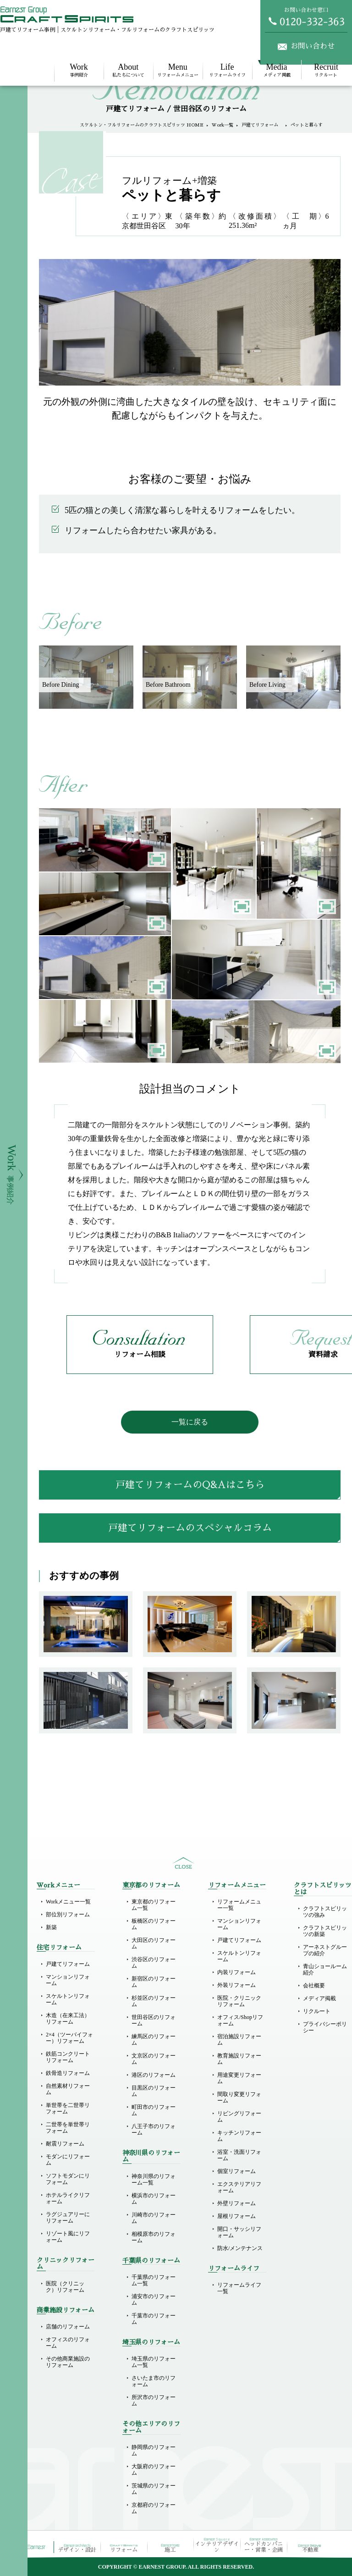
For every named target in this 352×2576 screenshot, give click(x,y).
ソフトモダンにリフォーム (68, 2179)
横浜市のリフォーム (154, 2198)
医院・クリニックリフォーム (239, 2001)
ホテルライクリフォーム (68, 2198)
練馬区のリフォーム (154, 2039)
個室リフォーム (236, 2171)
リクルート (326, 69)
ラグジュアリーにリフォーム (68, 2217)
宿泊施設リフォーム (239, 2039)
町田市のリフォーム (154, 2110)
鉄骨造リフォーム (68, 2073)
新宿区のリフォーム (154, 1981)
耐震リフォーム (65, 2143)
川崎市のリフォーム (154, 2218)
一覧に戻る (189, 1422)
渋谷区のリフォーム (154, 1962)
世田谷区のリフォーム (154, 2020)
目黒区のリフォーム (154, 2091)
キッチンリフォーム (239, 2135)
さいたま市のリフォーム (154, 2381)
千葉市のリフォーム (154, 2318)
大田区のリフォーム (154, 1943)
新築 (51, 1927)
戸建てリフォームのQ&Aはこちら (190, 1484)
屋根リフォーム (236, 2216)
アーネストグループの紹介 (325, 1950)
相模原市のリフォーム (154, 2237)
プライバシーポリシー (325, 2027)
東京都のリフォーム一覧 (154, 1904)
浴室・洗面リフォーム (239, 2155)
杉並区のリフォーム (154, 2001)
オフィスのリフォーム (68, 2342)
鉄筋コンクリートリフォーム (68, 2057)
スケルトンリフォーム (68, 1999)
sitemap (183, 1863)
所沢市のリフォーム (154, 2400)
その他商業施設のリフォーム (68, 2361)
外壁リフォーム (236, 2203)
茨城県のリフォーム (154, 2488)
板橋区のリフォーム (154, 1924)
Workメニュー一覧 (68, 1901)
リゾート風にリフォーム (68, 2236)
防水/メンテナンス (240, 2248)
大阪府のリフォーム (154, 2469)
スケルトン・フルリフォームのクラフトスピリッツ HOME (142, 125)
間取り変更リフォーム (239, 2097)
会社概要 (314, 1985)
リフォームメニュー (178, 69)
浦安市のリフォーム (154, 2299)
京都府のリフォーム (154, 2508)
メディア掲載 (277, 69)
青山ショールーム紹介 (325, 1969)
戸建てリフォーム (262, 125)
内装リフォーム (236, 1972)
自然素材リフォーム (68, 2089)
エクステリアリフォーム (239, 2187)
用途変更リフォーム (239, 2078)
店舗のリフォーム (68, 2326)
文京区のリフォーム (154, 2058)
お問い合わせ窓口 (306, 16)
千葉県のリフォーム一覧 (154, 2280)
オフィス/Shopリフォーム (240, 2020)
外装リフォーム (236, 1985)
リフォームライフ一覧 (239, 2288)
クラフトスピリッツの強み (325, 1911)
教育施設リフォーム (239, 2058)
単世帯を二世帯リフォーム (68, 2108)
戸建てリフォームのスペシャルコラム (190, 1528)
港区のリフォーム (154, 2075)
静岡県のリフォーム (154, 2450)
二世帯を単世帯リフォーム (68, 2127)
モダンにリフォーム (68, 2159)
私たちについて (128, 69)
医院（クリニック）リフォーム (65, 2286)
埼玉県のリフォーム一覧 (154, 2361)
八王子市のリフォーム (154, 2129)
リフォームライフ (227, 69)
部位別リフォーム (68, 1914)
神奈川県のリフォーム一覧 (154, 2179)
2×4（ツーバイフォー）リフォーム (69, 2037)
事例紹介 (79, 69)
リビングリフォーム (239, 2116)
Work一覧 (222, 125)
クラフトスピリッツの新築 (325, 1931)
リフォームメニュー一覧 (239, 1904)
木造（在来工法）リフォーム (68, 2018)
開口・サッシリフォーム (239, 2232)
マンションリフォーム (68, 1980)
